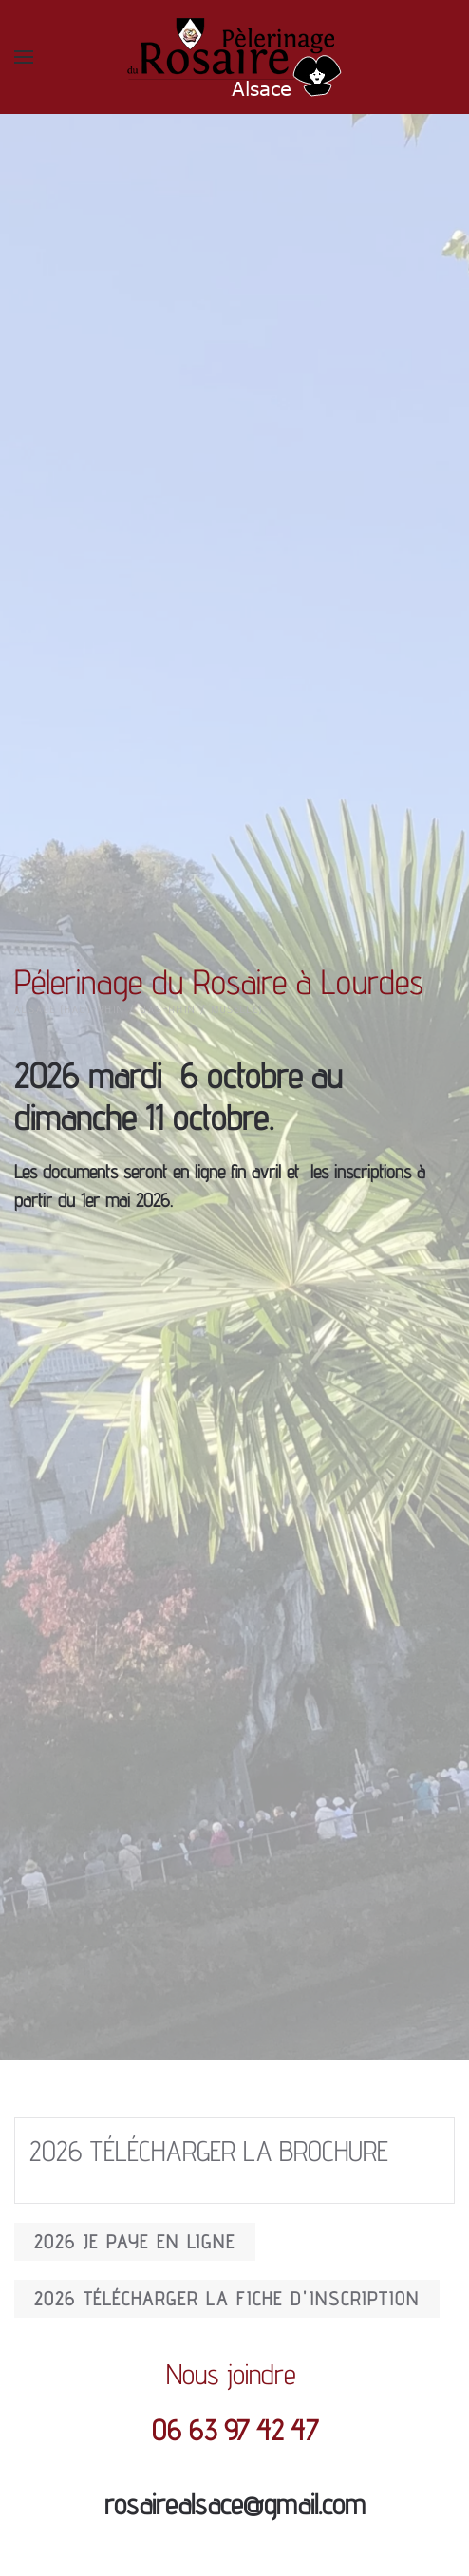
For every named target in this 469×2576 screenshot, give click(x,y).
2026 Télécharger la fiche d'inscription (227, 2298)
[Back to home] (234, 57)
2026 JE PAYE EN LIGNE (134, 2241)
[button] (23, 57)
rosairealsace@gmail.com (235, 2504)
